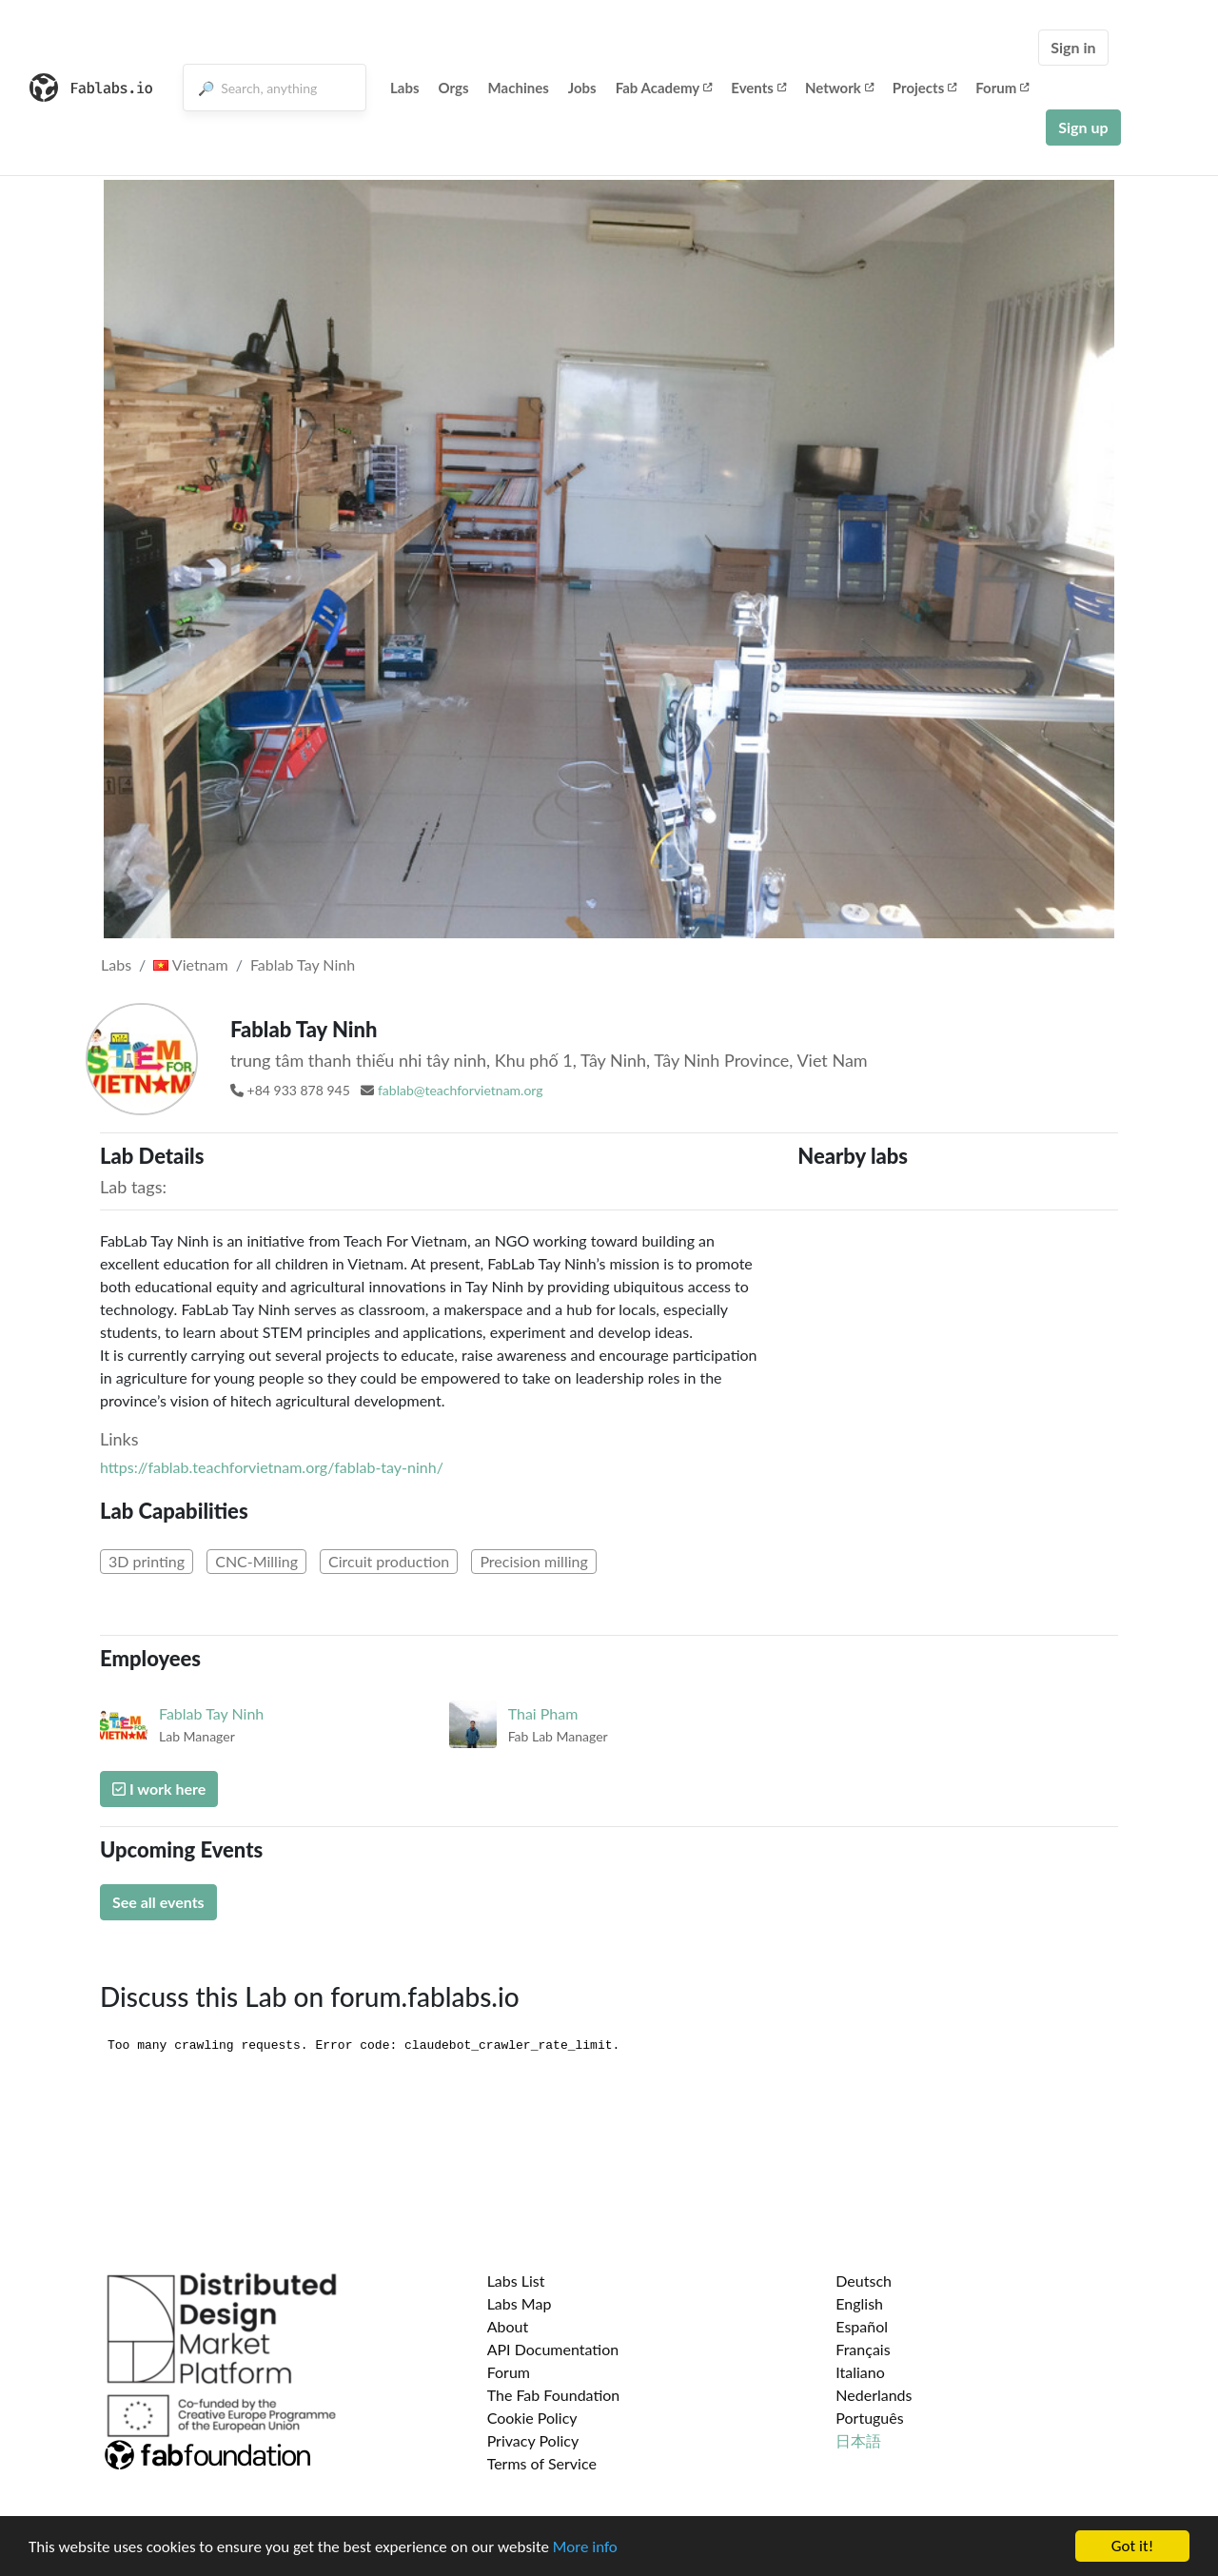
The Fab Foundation (553, 2395)
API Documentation (553, 2349)
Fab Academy (664, 87)
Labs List (516, 2280)
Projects (924, 87)
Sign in (1073, 47)
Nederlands (873, 2395)
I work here (159, 1789)
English (859, 2303)
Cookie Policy (532, 2418)
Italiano (860, 2372)
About (508, 2326)
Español (861, 2326)
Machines (518, 87)
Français (862, 2349)
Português (869, 2418)
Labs (405, 87)
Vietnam (190, 964)
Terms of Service (542, 2463)
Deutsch (863, 2280)
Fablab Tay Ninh (302, 964)
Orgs (454, 87)
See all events (158, 1902)
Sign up (1083, 127)
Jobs (582, 87)
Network (839, 87)
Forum (1002, 87)
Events (758, 87)
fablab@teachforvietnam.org (460, 1090)
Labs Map (519, 2303)
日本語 (858, 2440)
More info (585, 2547)
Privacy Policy (533, 2440)
